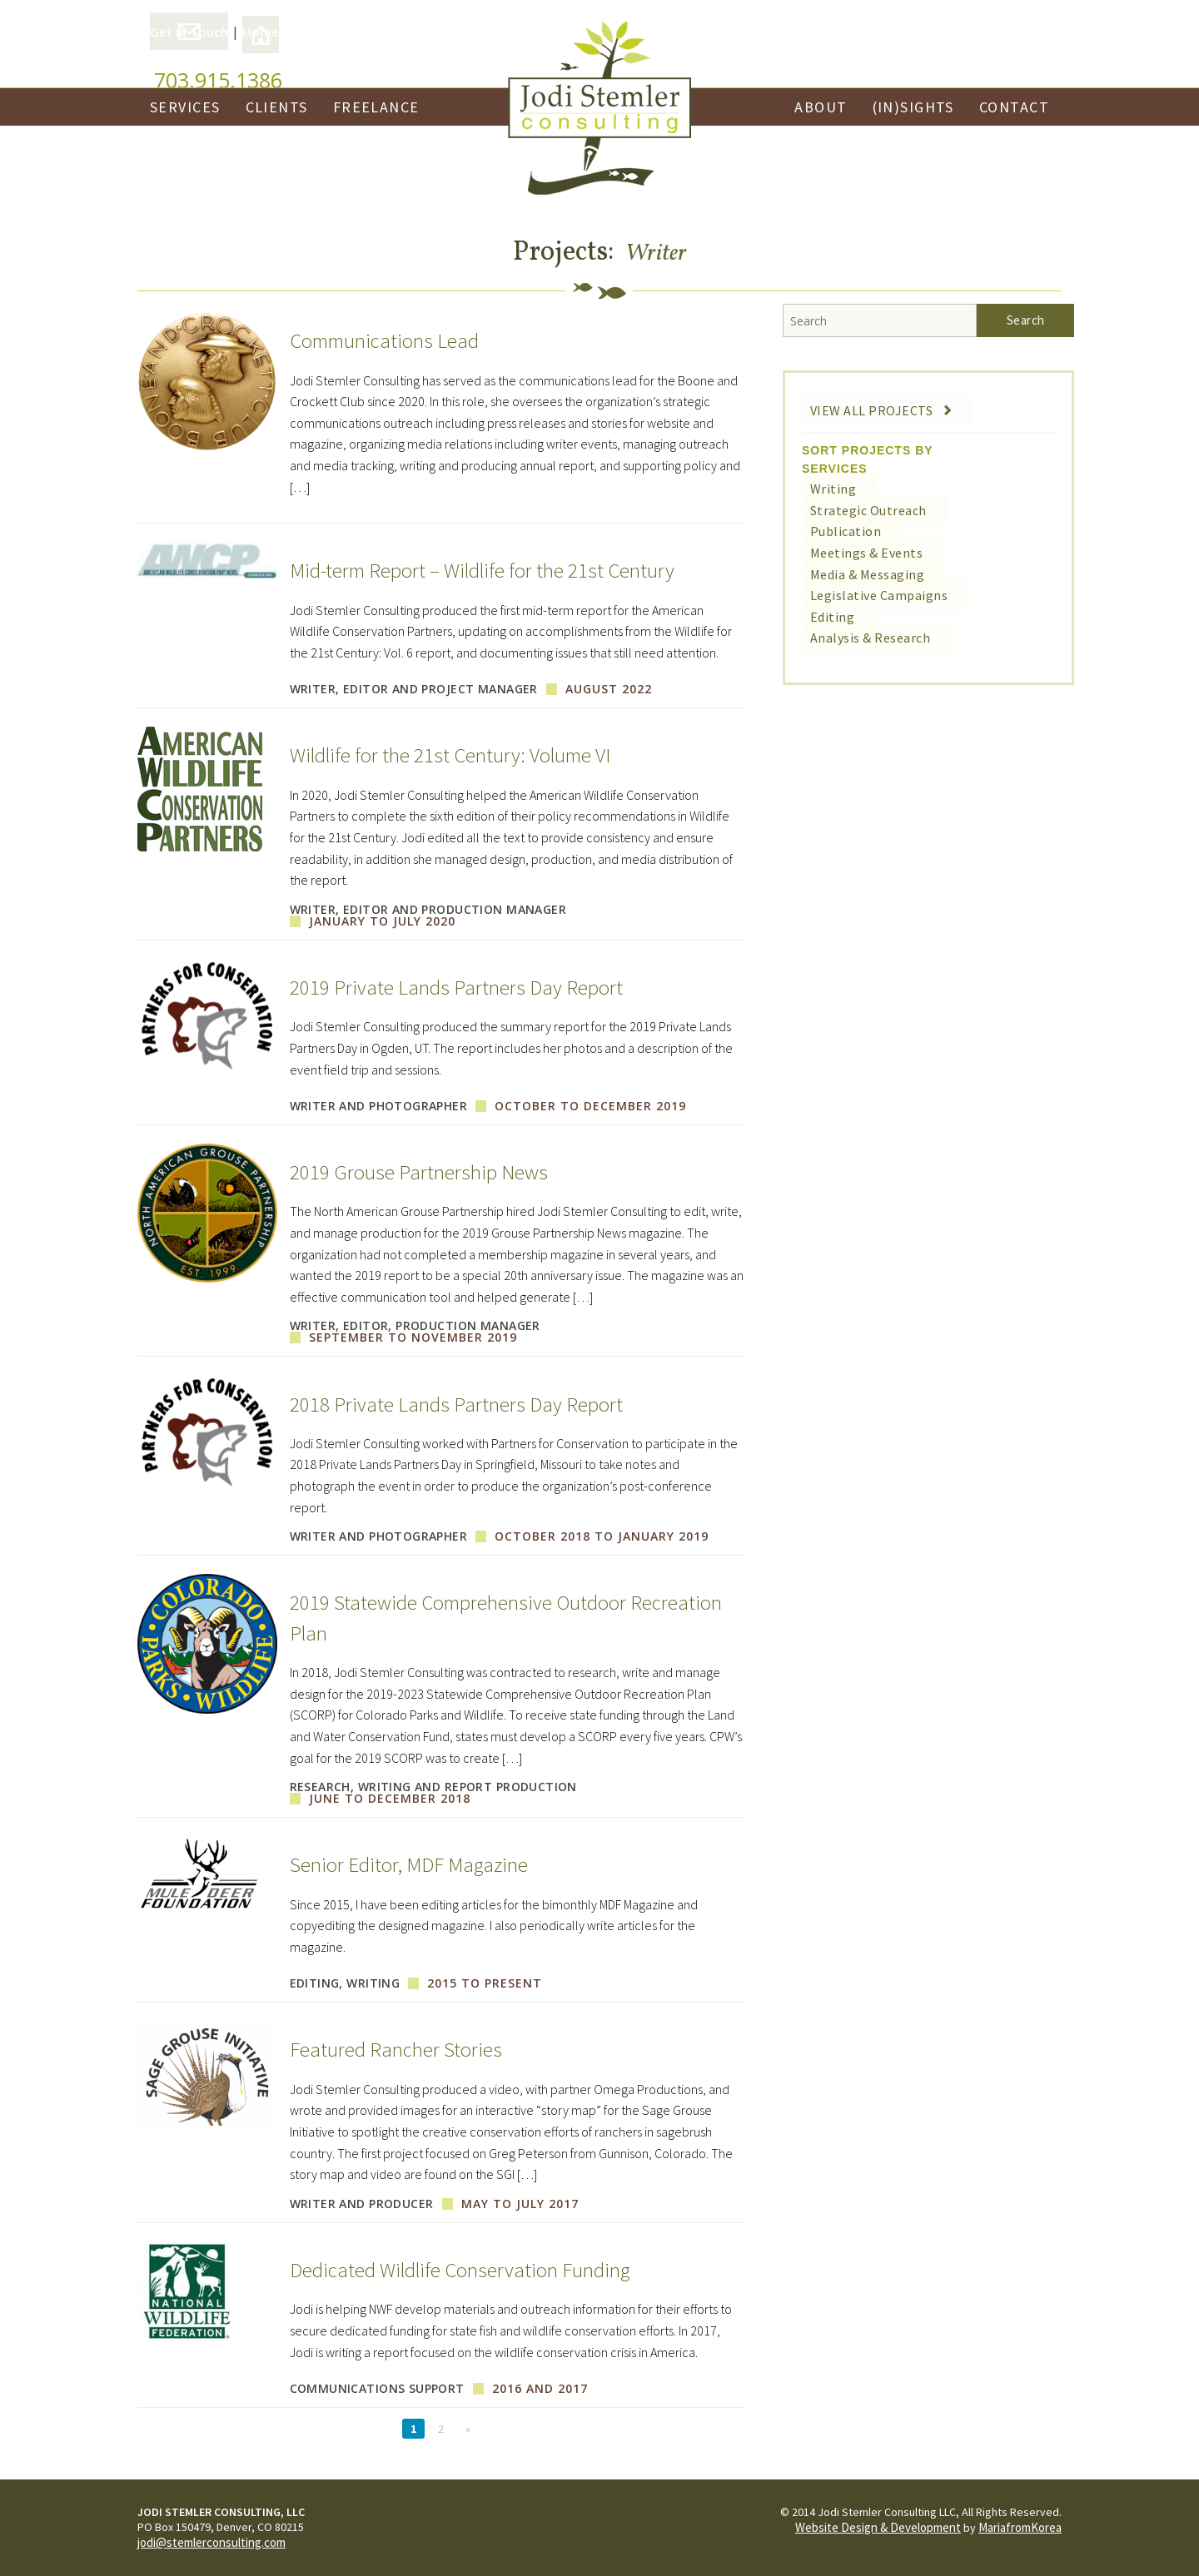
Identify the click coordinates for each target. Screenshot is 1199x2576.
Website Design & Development (878, 2527)
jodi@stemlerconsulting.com (211, 2542)
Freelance (376, 107)
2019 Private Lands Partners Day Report (475, 986)
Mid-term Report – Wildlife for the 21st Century (511, 569)
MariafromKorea (1020, 2527)
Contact (1014, 107)
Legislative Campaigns (862, 595)
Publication (832, 531)
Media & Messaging (852, 574)
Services (185, 107)
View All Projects (871, 410)
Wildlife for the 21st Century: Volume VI (475, 754)
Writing (820, 488)
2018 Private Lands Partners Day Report (475, 1403)
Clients (277, 107)
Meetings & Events (850, 552)
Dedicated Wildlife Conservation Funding (486, 2269)
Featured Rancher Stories (410, 2048)
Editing (820, 616)
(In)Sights (913, 107)
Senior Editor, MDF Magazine (426, 1864)
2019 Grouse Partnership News (434, 1171)
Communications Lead (398, 340)
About (820, 107)
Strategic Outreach (854, 510)
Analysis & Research (855, 637)
